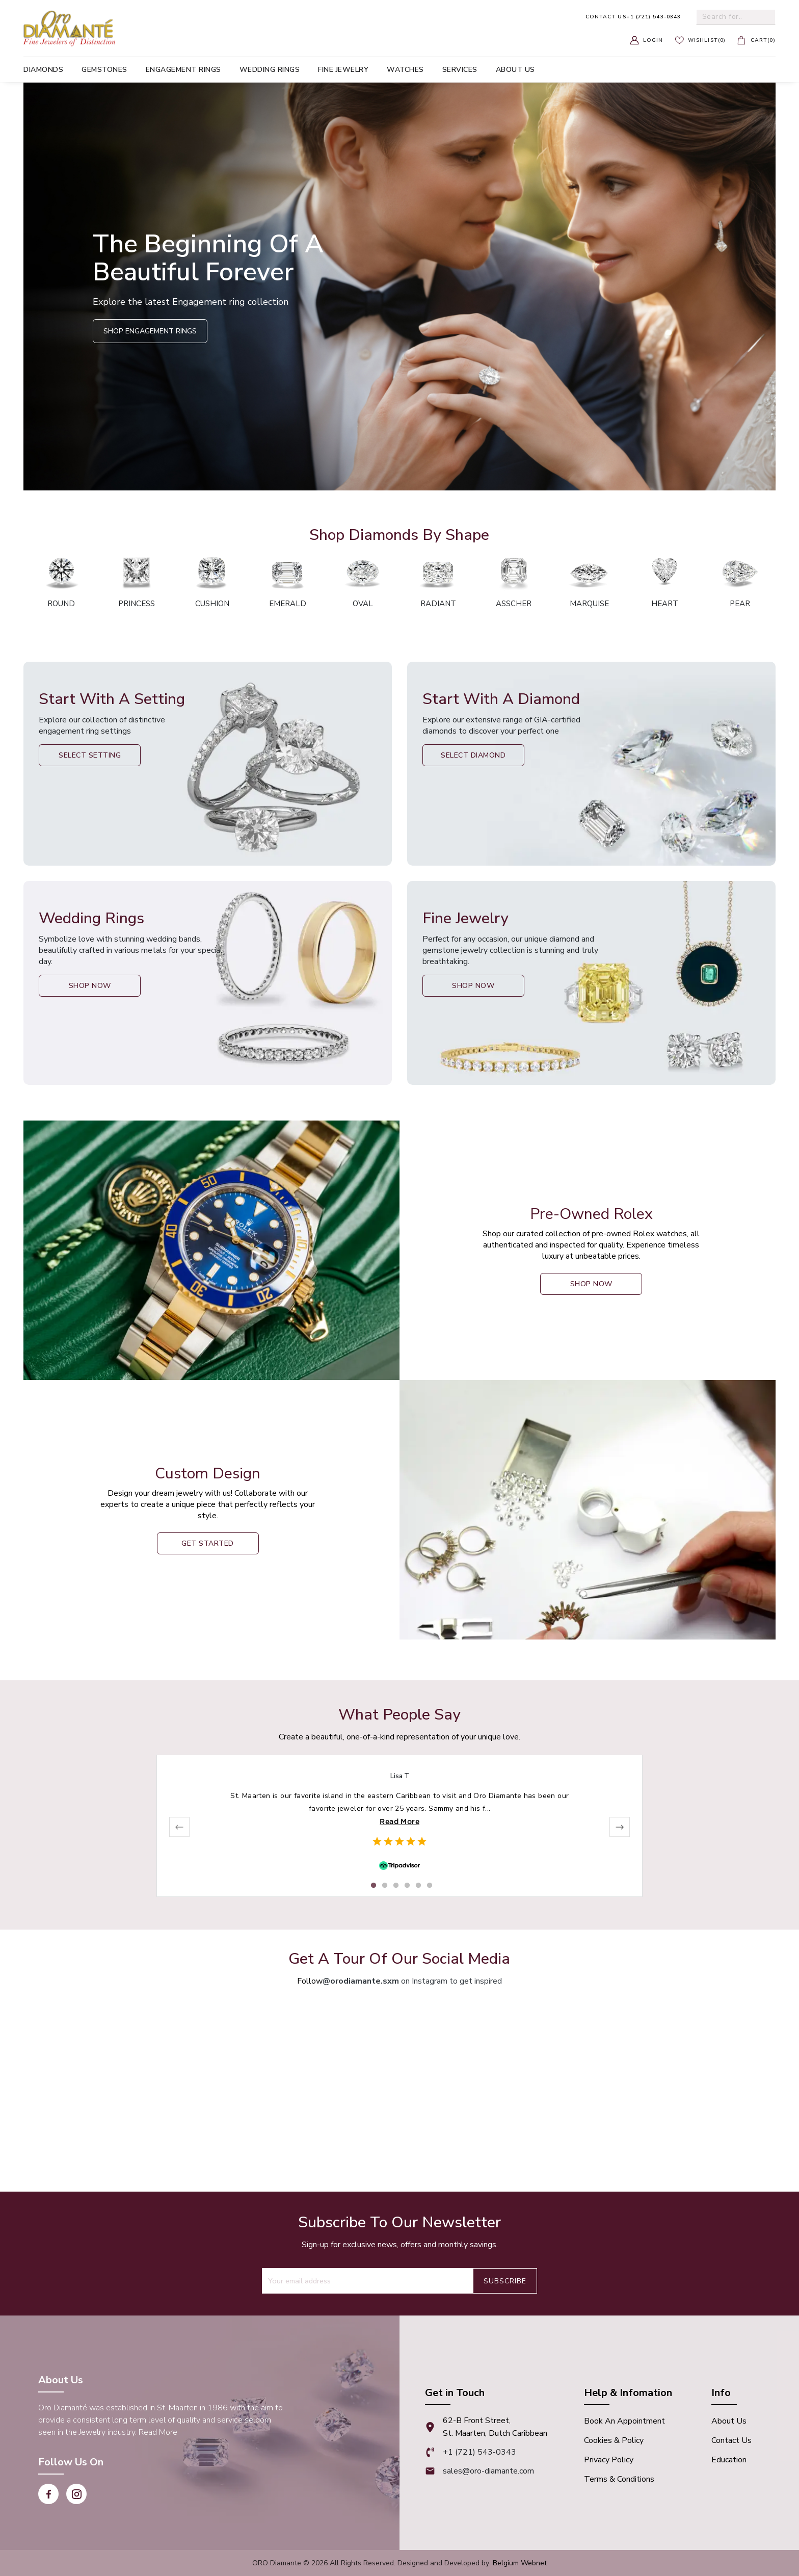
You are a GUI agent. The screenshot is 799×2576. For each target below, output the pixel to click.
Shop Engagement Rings (150, 331)
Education (729, 2459)
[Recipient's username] (367, 2281)
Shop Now (90, 986)
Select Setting (90, 755)
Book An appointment (624, 2421)
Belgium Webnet (520, 2563)
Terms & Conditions (619, 2479)
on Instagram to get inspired (412, 1981)
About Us (729, 2421)
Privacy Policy (608, 2459)
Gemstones (104, 69)
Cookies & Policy (614, 2440)
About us (515, 69)
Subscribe (505, 2281)
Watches (405, 69)
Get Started (207, 1543)
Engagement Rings (183, 69)
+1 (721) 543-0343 (633, 16)
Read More (399, 1821)
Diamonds (43, 69)
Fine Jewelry (343, 69)
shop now (591, 1284)
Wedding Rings (269, 69)
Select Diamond (473, 755)
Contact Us (731, 2440)
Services (459, 69)
